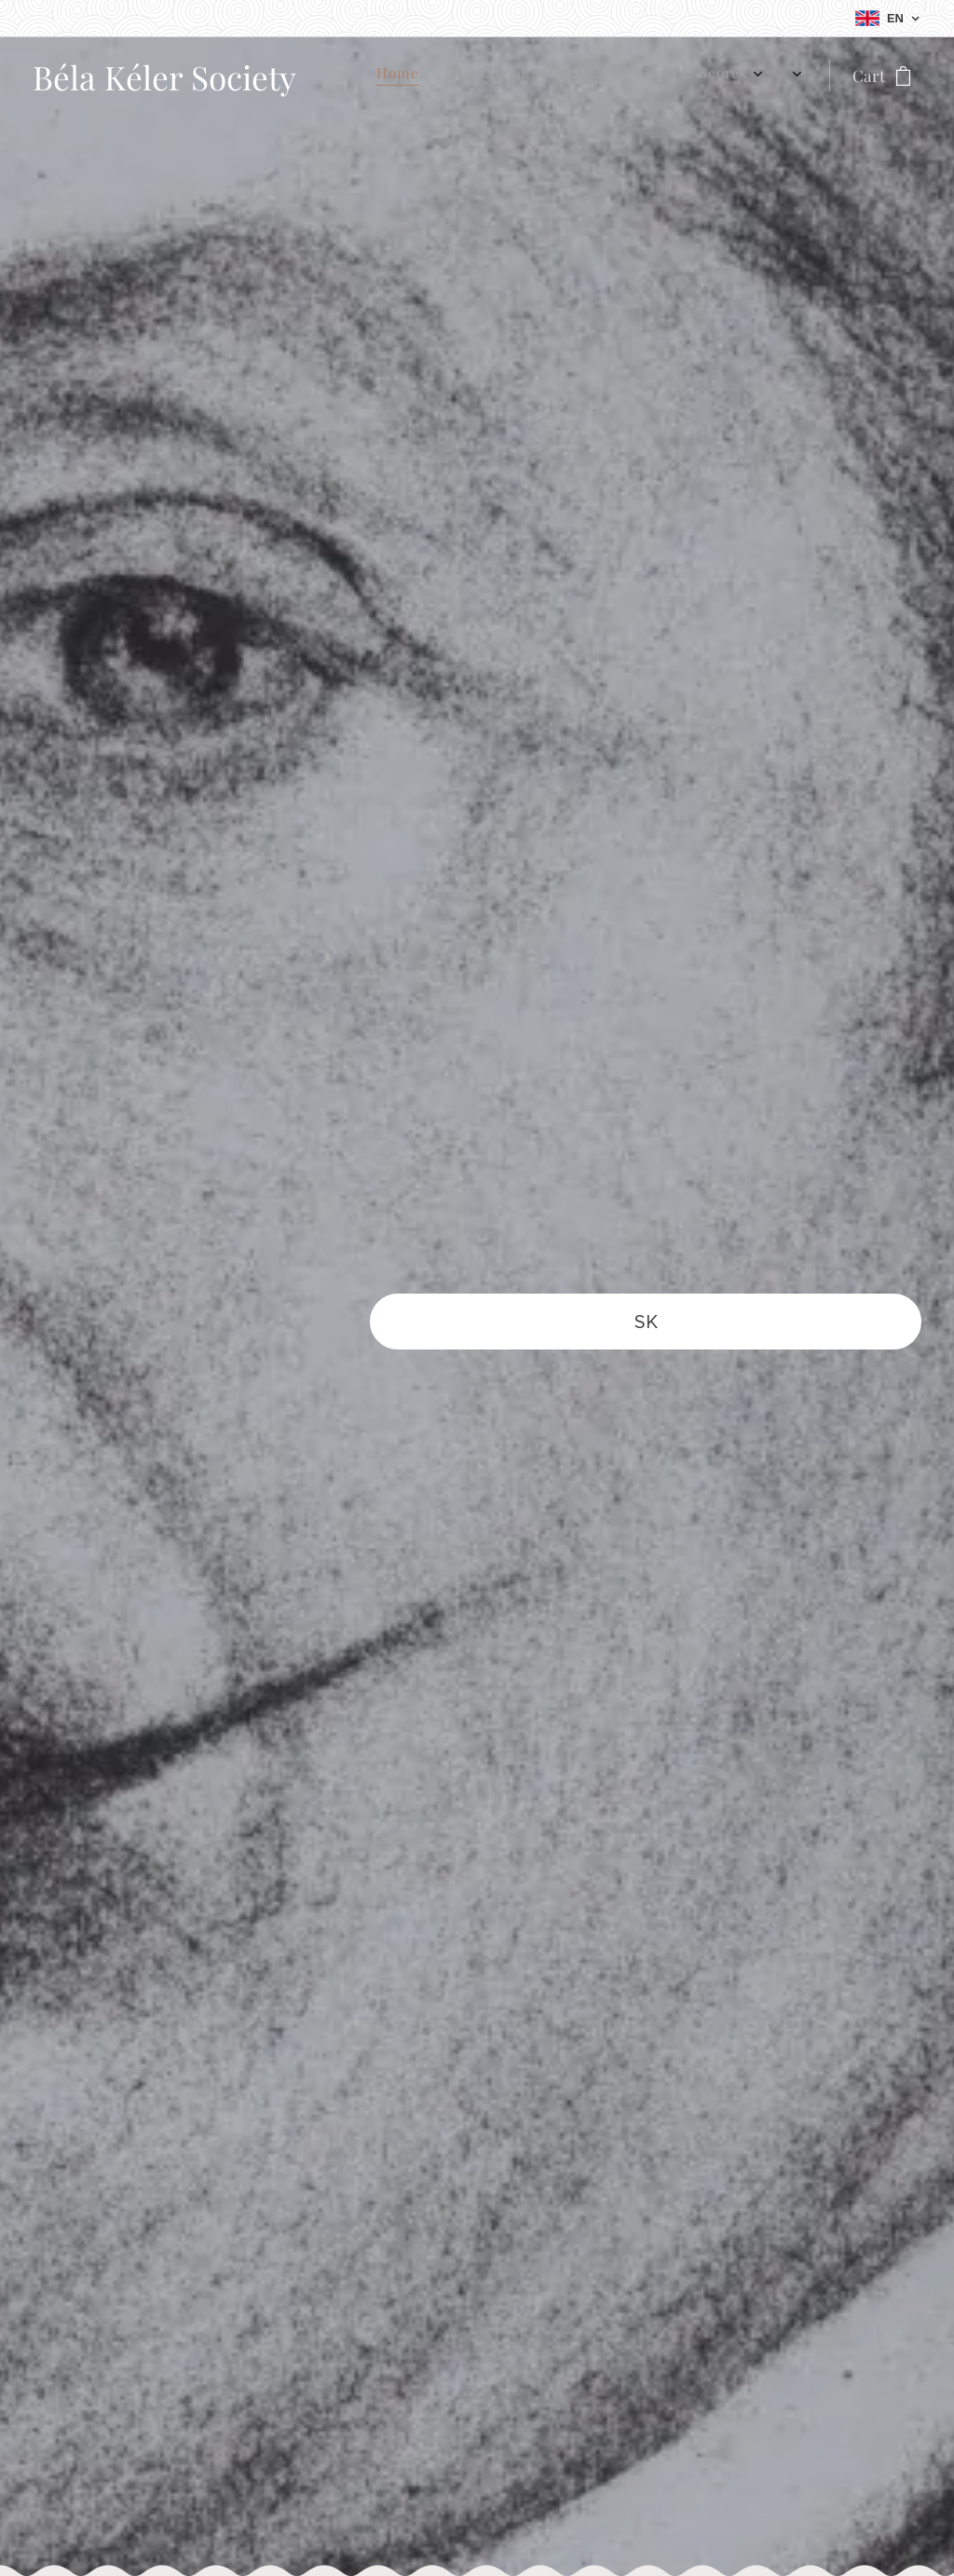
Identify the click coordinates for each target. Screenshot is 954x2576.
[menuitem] (642, 75)
